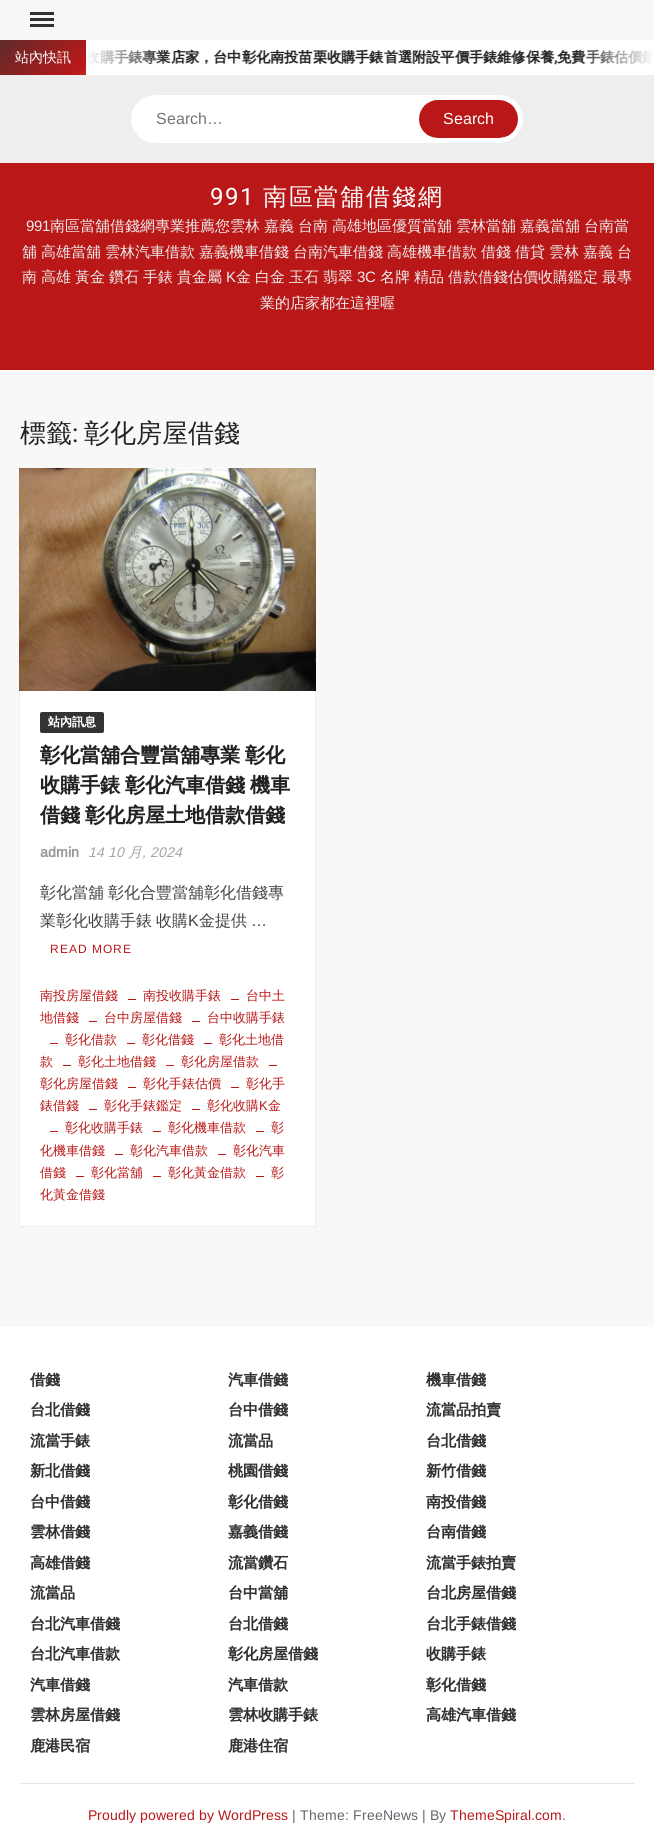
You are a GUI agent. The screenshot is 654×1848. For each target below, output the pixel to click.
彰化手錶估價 (182, 1083)
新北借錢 (60, 1470)
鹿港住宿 (258, 1745)
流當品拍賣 (463, 1409)
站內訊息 (72, 722)
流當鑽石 (258, 1562)
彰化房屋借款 (220, 1061)
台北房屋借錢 (471, 1592)
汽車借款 (258, 1684)
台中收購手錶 (246, 1017)
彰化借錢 (168, 1039)
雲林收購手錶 (273, 1714)
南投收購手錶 (182, 995)
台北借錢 (60, 1409)
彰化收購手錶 (104, 1127)
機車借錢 (456, 1379)
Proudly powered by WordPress (188, 1815)
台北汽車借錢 (75, 1623)
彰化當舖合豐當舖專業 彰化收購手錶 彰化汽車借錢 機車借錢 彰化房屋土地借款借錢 (165, 785)
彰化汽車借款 (169, 1150)
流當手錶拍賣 (471, 1562)
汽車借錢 (258, 1379)
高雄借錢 (60, 1562)
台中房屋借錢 (143, 1017)
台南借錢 (456, 1531)
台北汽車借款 (75, 1653)
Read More (91, 949)
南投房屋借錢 (79, 995)
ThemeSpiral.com (506, 1815)
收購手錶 (456, 1653)
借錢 (45, 1379)
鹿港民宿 (60, 1745)
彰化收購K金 (244, 1105)
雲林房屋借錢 (75, 1714)
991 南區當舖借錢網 (327, 197)
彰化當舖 (117, 1172)
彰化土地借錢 (117, 1061)
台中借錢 (258, 1409)
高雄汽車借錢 (471, 1714)
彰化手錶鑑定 (143, 1105)
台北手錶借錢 (471, 1623)
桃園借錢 (258, 1470)
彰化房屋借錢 (273, 1653)
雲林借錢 (60, 1531)
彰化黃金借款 (207, 1172)
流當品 (250, 1440)
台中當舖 (258, 1592)
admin (59, 852)
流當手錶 (60, 1440)
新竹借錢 (456, 1470)
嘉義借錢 (258, 1531)
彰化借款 (91, 1039)
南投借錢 (456, 1501)
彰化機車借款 (207, 1127)
